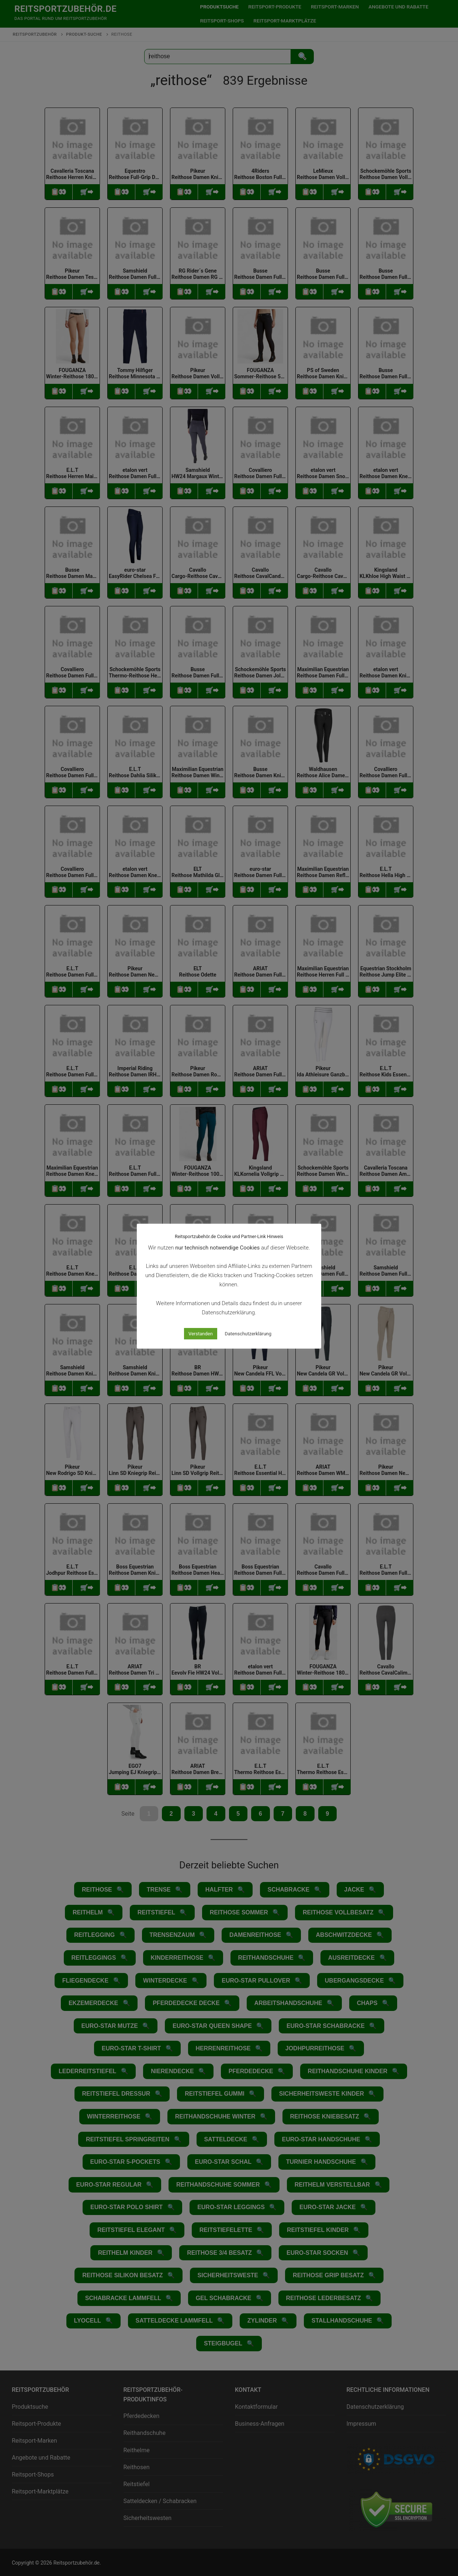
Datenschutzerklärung (248, 1333)
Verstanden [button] (200, 1333)
